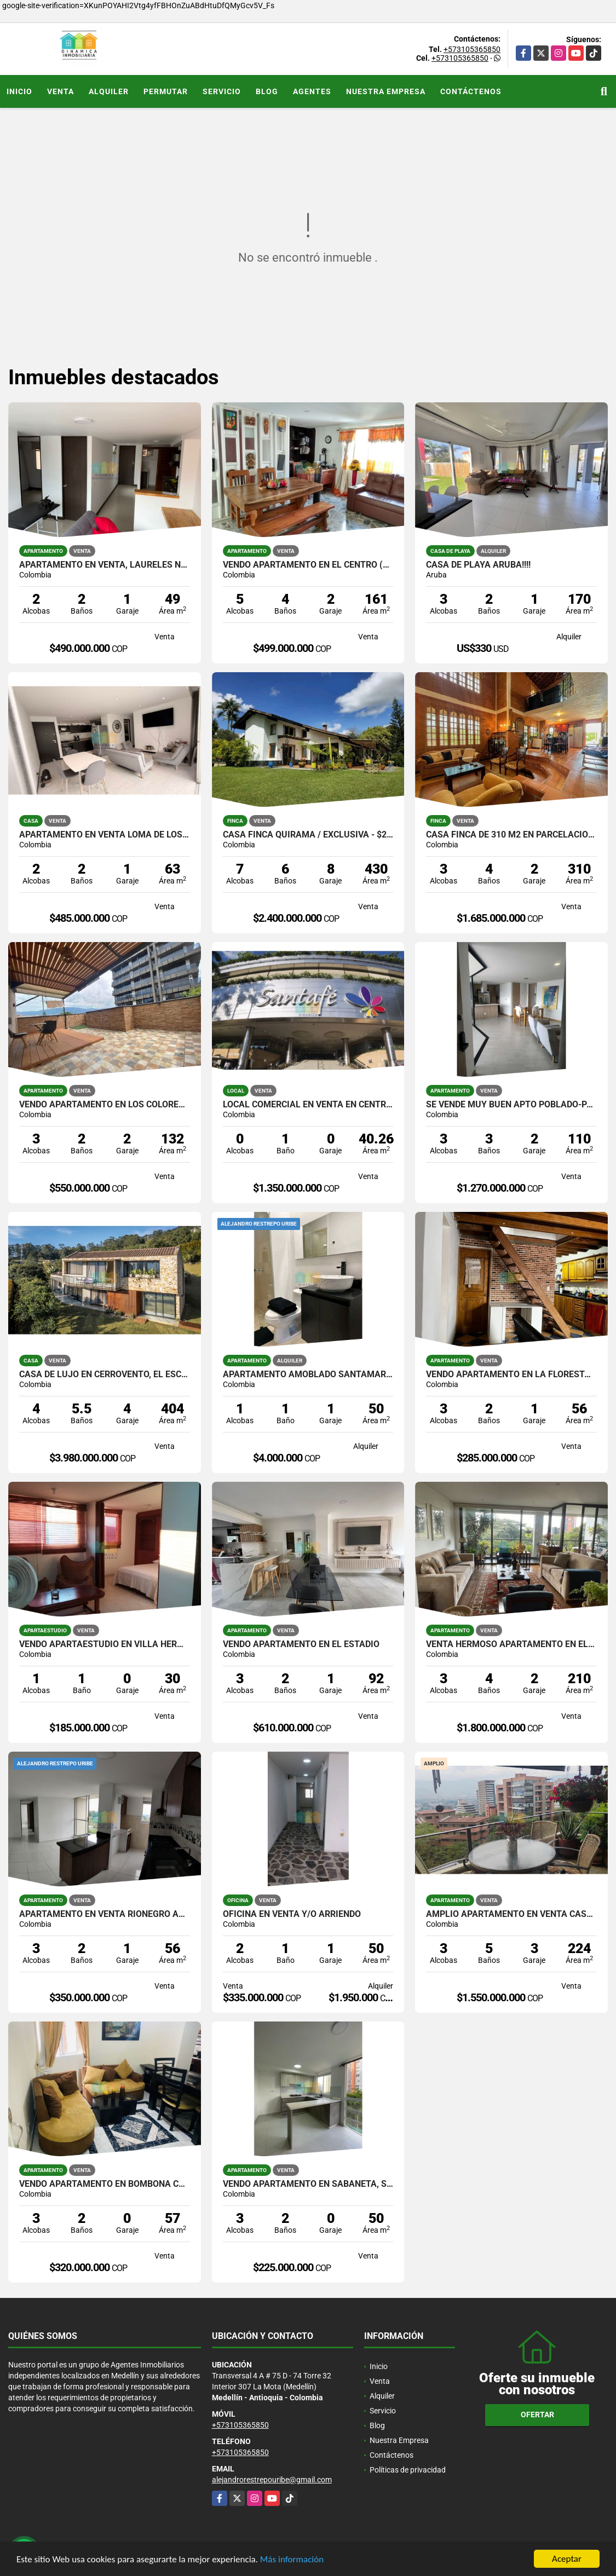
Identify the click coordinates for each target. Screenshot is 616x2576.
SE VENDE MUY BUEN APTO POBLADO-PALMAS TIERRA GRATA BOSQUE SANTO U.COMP (511, 1104)
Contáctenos (471, 91)
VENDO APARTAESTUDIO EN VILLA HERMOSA (104, 1644)
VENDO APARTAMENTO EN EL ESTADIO (301, 1644)
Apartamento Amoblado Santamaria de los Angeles (308, 1374)
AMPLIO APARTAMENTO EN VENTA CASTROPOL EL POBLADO (511, 1914)
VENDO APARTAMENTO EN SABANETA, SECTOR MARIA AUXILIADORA (308, 2184)
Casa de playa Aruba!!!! (478, 565)
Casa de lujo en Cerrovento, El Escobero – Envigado (104, 1374)
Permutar (165, 91)
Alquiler (109, 91)
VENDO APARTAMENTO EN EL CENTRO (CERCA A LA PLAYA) (308, 565)
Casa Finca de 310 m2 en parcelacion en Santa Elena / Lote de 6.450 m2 (511, 834)
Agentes (312, 91)
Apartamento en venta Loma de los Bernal (104, 834)
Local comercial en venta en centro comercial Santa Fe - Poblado (308, 1104)
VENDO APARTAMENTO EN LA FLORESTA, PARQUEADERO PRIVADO (511, 1374)
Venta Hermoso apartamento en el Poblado (511, 1644)
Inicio (19, 91)
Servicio (222, 91)
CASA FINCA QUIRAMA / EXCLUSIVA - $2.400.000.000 (308, 834)
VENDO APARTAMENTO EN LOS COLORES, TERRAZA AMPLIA (104, 1104)
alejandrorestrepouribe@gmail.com (272, 2479)
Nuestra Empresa (385, 91)
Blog (267, 91)
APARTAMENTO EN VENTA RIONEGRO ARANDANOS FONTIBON (104, 1914)
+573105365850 (472, 49)
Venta (60, 91)
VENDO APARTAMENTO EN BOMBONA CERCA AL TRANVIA (104, 2184)
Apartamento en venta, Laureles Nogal (104, 565)
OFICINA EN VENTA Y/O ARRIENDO (292, 1914)
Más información (292, 2559)
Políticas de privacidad (408, 2469)
